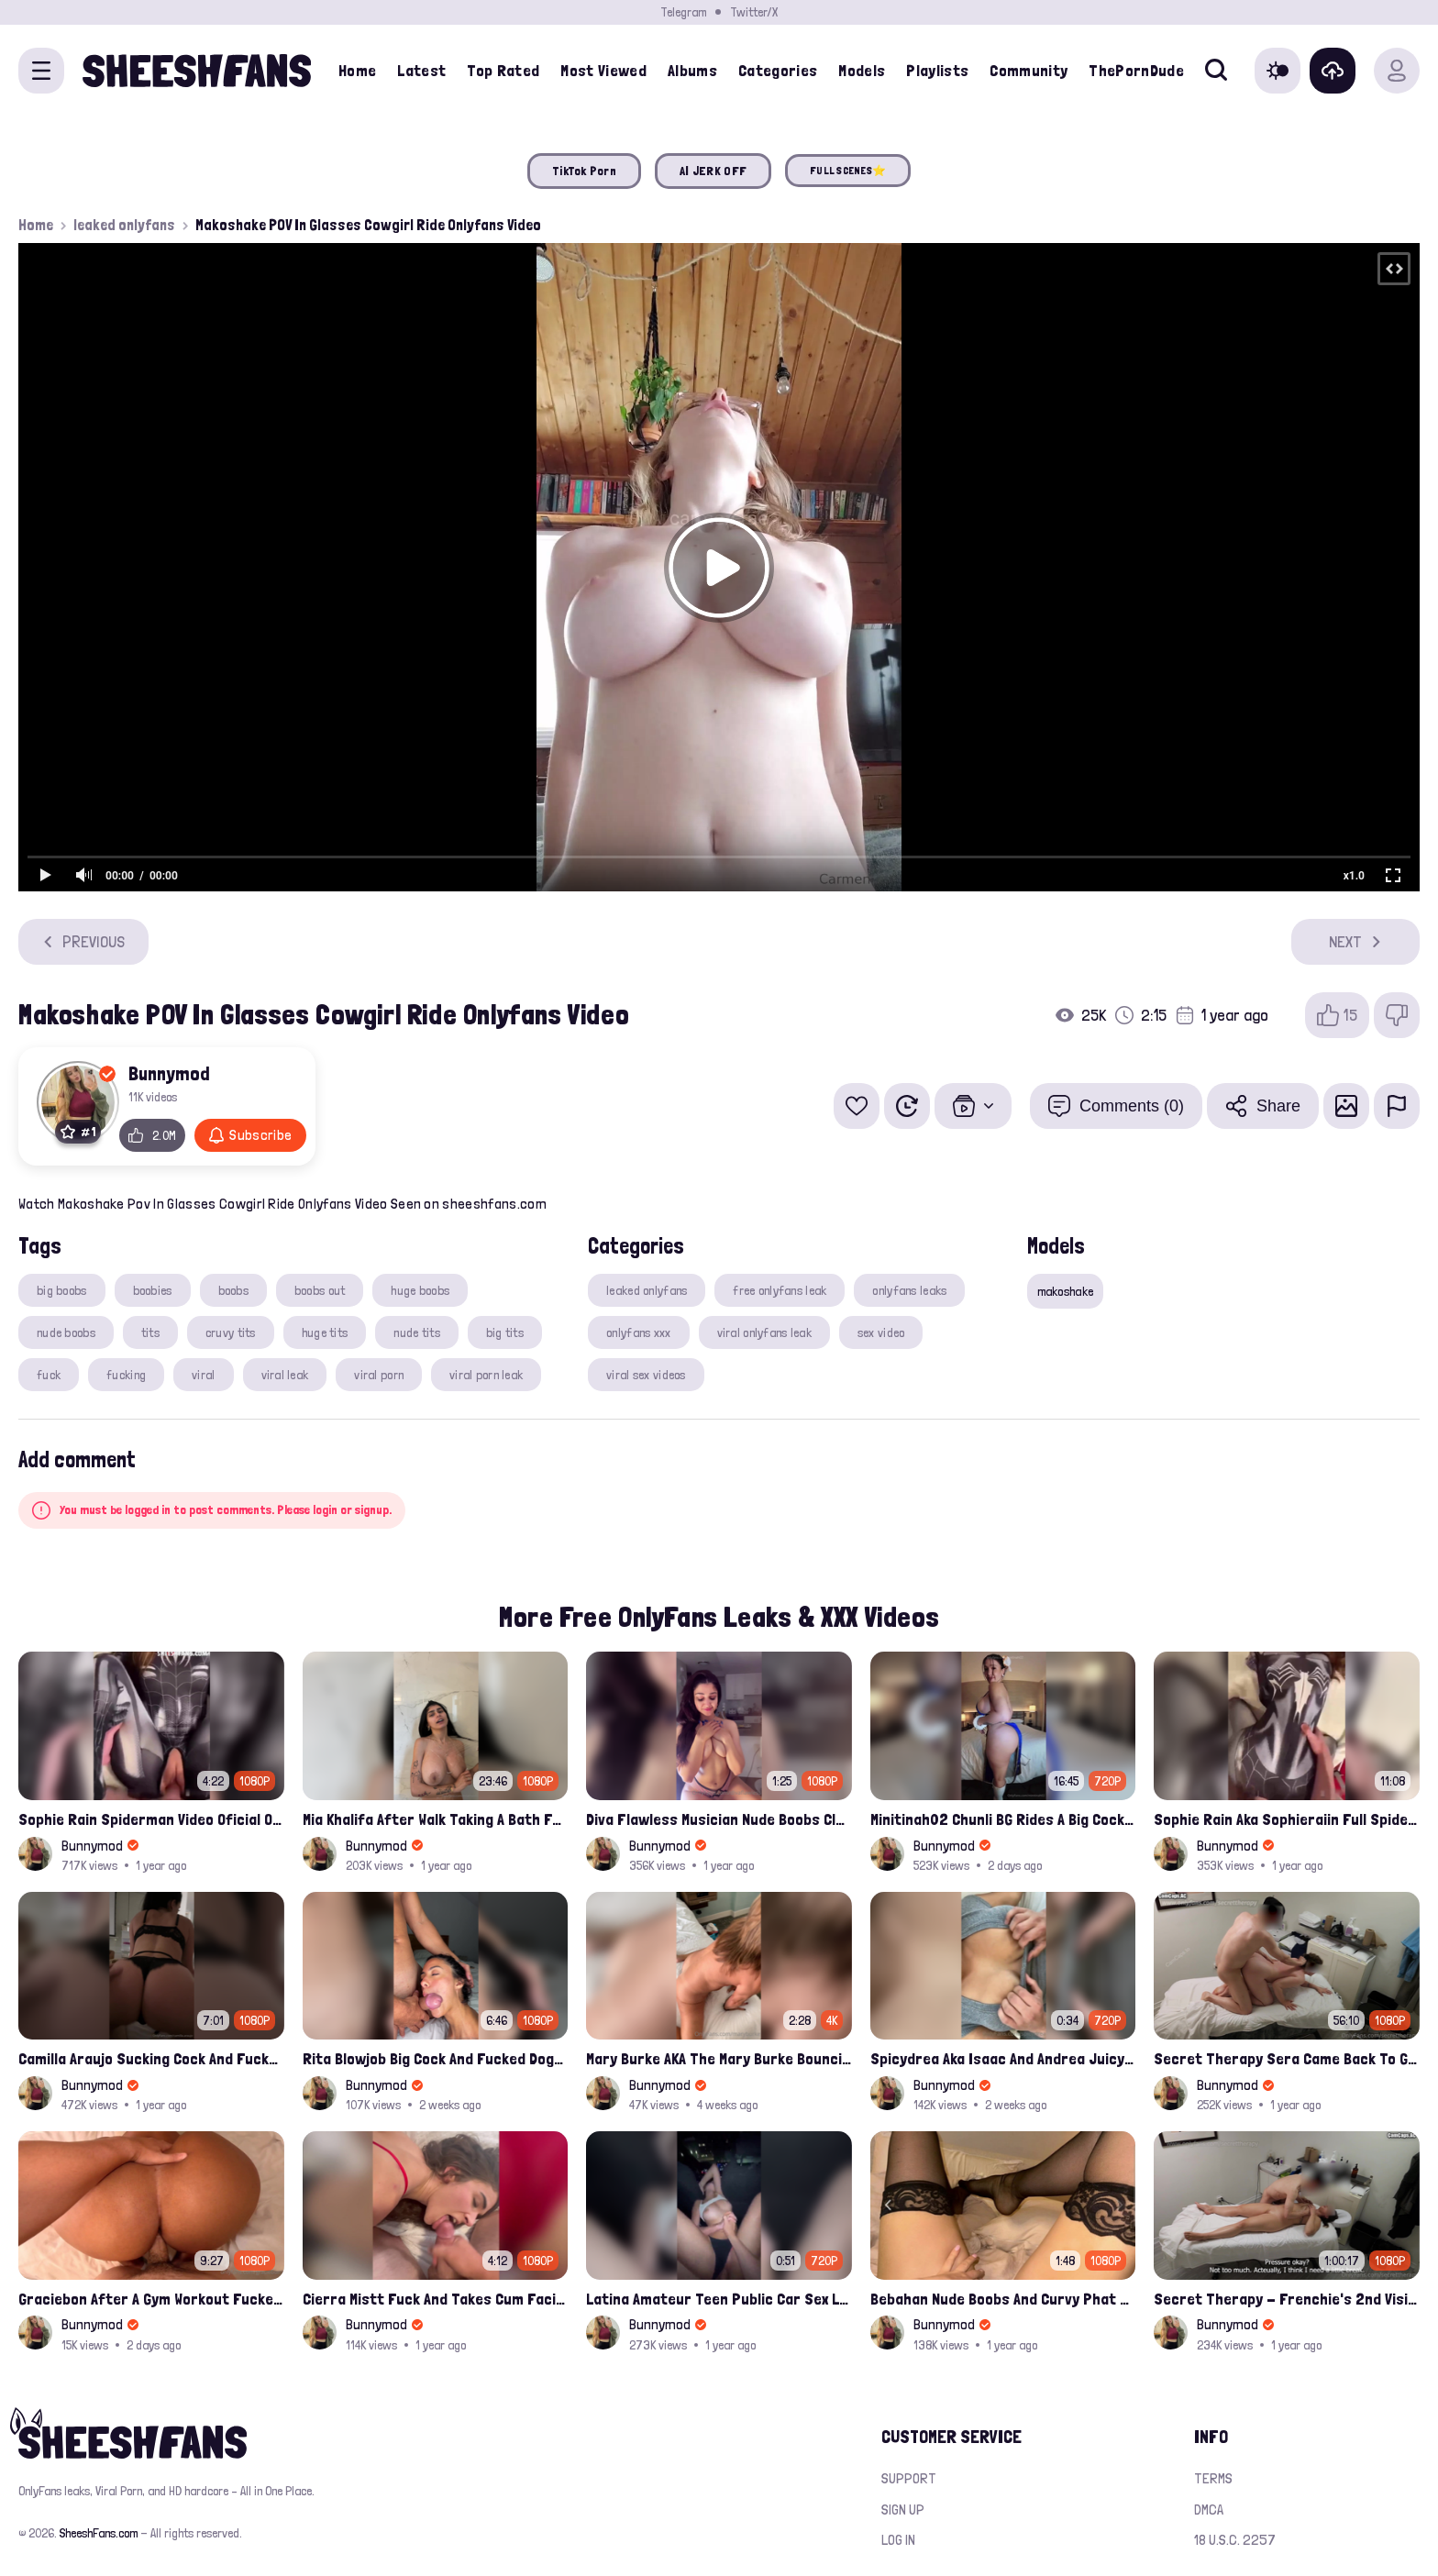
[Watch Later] (907, 1106)
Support (908, 2478)
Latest (421, 70)
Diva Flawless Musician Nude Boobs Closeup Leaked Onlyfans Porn (719, 1819)
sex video (881, 1332)
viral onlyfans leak (764, 1332)
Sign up (902, 2509)
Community (1028, 70)
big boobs (62, 1290)
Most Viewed (603, 70)
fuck (49, 1374)
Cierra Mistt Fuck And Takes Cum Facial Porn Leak (436, 2298)
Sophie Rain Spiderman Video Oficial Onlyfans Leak (151, 1819)
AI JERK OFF (713, 170)
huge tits (325, 1332)
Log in (898, 2539)
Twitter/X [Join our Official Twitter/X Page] (754, 12)
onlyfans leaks (909, 1290)
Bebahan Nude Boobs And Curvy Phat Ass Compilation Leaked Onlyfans (1003, 2298)
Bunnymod (169, 1073)
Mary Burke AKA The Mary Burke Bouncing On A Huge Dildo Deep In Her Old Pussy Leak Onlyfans (719, 2058)
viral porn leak (486, 1374)
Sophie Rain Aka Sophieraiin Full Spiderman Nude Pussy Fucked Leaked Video (1287, 1819)
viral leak (285, 1374)
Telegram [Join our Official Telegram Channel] (683, 12)
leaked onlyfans (124, 225)
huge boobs (420, 1290)
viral (203, 1374)
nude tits (416, 1332)
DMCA (1208, 2509)
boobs (233, 1290)
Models (861, 70)
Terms (1213, 2478)
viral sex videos (645, 1374)
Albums (692, 70)
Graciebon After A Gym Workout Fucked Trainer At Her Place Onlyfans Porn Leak (151, 2298)
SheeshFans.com (99, 2533)
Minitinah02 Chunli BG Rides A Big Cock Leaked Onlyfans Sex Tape (1003, 1819)
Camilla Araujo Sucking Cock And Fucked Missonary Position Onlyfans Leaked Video (151, 2058)
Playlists (937, 70)
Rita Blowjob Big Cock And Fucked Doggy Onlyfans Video (436, 2058)
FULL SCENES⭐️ (848, 170)
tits (150, 1332)
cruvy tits (230, 1332)
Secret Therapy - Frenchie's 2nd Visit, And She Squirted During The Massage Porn (1287, 2298)
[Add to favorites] (856, 1106)
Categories (778, 70)
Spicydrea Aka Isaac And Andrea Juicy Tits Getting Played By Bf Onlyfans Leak (1003, 2058)
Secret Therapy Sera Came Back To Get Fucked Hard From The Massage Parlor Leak (1287, 2058)
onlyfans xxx (638, 1332)
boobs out (320, 1290)
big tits (505, 1332)
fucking (126, 1374)
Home (357, 70)
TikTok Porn (584, 170)
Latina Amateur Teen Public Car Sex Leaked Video (719, 2298)
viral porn (379, 1374)
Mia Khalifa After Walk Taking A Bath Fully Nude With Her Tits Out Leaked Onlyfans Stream (436, 1819)
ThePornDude (1136, 70)
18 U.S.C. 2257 (1235, 2539)
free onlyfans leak (779, 1290)
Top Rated (503, 70)
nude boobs (66, 1332)
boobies (152, 1290)
